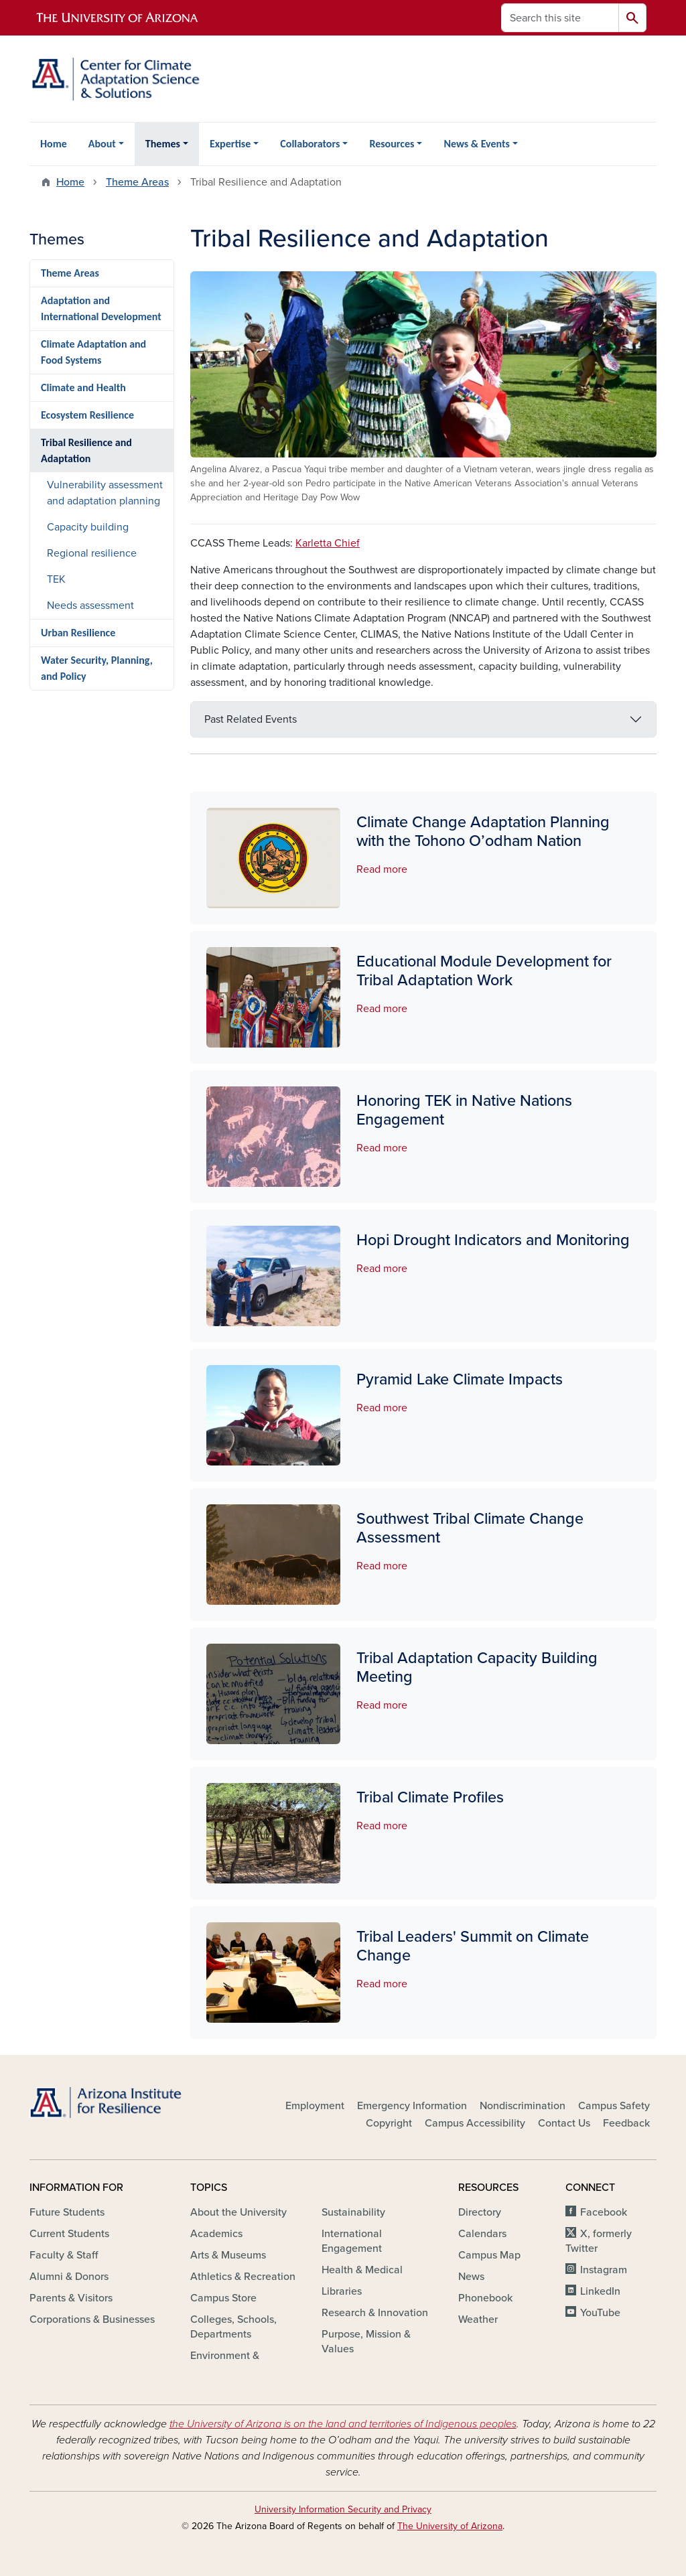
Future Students (67, 2212)
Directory (479, 2212)
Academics (216, 2233)
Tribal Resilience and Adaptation (86, 450)
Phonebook (485, 2298)
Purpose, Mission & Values (366, 2342)
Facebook (603, 2212)
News (471, 2276)
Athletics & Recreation (242, 2276)
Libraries (342, 2291)
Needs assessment (90, 605)
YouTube (600, 2312)
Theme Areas (137, 182)
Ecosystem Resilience (87, 415)
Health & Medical (362, 2270)
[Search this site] (560, 17)
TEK (56, 579)
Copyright (389, 2123)
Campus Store (223, 2298)
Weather (478, 2319)
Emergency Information (412, 2106)
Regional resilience (92, 553)
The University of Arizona (449, 2526)
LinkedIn (600, 2291)
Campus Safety (614, 2106)
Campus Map (489, 2255)
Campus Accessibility (475, 2123)
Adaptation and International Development (101, 308)
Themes (162, 143)
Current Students (69, 2233)
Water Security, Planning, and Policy (97, 668)
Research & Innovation (375, 2312)
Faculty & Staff (63, 2255)
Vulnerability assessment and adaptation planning (105, 493)
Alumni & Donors (69, 2276)
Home (53, 143)
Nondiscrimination (522, 2106)
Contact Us (564, 2123)
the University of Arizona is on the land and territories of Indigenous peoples (343, 2424)
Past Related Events (250, 719)
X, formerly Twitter (598, 2241)
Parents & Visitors (71, 2298)
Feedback (626, 2123)
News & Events (476, 143)
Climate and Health (83, 387)
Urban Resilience (78, 632)
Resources (391, 143)
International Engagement (352, 2241)
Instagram (603, 2270)
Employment (314, 2106)
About (102, 143)
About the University (238, 2212)
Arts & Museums (228, 2255)
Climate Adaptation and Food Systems (93, 352)
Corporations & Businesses (92, 2319)
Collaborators (310, 143)
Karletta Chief (327, 543)
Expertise (230, 143)
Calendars (482, 2233)
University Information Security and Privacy (343, 2509)
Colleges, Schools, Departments (233, 2327)
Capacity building (88, 527)
